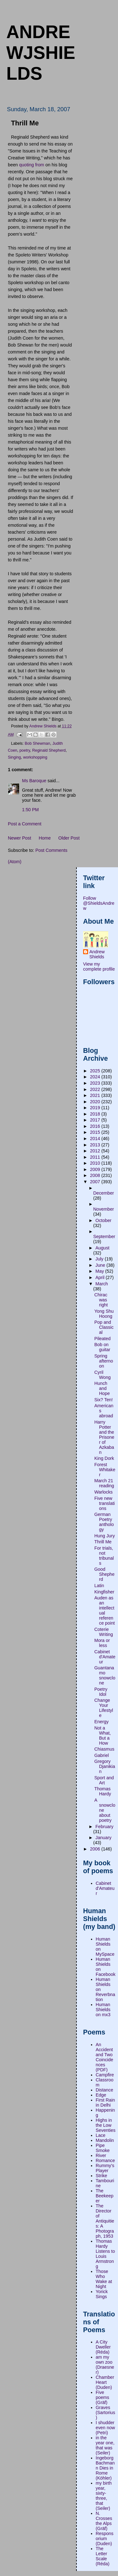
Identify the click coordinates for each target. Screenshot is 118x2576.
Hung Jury (104, 1535)
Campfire (105, 2074)
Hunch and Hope (102, 1388)
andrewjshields (40, 52)
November (103, 1209)
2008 (95, 1175)
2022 (95, 1089)
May (100, 1271)
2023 (95, 1083)
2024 (95, 1076)
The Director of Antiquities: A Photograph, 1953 (105, 2221)
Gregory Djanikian (104, 1766)
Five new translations (104, 1503)
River (101, 2155)
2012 (95, 1150)
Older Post (69, 837)
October (103, 1220)
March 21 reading (104, 1483)
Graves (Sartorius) (105, 2412)
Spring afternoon (103, 1360)
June (100, 1265)
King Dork (104, 1458)
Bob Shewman (37, 743)
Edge (101, 2094)
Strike (101, 2175)
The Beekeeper (104, 2195)
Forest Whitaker (104, 1469)
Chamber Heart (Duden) (105, 2382)
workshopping (35, 757)
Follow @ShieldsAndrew (99, 903)
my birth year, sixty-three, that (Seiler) (104, 2496)
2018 (95, 1113)
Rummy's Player (105, 2168)
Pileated (102, 1338)
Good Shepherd (104, 1574)
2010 (95, 1163)
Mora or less (102, 1643)
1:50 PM (30, 809)
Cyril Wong (102, 1375)
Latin (99, 1585)
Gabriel (101, 1755)
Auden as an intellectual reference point (104, 1610)
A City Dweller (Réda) (103, 2347)
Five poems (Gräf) (102, 2397)
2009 (95, 1169)
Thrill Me (103, 1541)
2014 (95, 1138)
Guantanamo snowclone (104, 1675)
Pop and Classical (104, 1327)
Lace (100, 2135)
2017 (95, 1119)
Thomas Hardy (102, 1791)
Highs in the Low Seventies (105, 2125)
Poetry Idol (100, 1692)
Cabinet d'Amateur (104, 1656)
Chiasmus (104, 1749)
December (103, 1193)
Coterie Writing (103, 1632)
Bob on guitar (102, 1347)
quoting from (31, 164)
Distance (104, 2089)
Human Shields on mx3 (103, 2009)
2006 (95, 1848)
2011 (95, 1157)
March (101, 1283)
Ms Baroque (34, 780)
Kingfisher (104, 1591)
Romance (105, 2160)
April (100, 1277)
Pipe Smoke (103, 2148)
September (104, 1236)
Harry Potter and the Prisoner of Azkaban (104, 1437)
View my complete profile (99, 966)
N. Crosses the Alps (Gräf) (104, 2521)
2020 (95, 1101)
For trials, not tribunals (104, 1556)
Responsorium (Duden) (104, 2538)
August (102, 1247)
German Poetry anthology (104, 1522)
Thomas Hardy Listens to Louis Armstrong (105, 2254)
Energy (101, 1721)
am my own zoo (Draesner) (105, 2365)
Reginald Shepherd (49, 750)
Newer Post (19, 837)
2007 (95, 1181)
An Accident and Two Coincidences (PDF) (104, 2057)
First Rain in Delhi (105, 2102)
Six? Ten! (103, 1399)
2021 (95, 1095)
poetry (25, 750)
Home (45, 837)
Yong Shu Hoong (104, 1314)
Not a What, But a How (102, 1735)
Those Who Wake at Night (104, 2279)
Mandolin (105, 2140)
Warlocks (103, 1492)
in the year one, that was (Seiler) (105, 2445)
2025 (95, 1070)
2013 (95, 1144)
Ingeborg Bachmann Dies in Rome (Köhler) (105, 2468)
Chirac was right (101, 1299)
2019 (95, 1107)
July (99, 1258)
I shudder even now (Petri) (105, 2427)
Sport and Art (104, 1780)
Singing (14, 757)
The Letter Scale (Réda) (103, 2556)
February (104, 1826)
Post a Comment (24, 823)
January (103, 1837)
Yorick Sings (102, 2294)
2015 (95, 1132)
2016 (95, 1126)
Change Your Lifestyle (103, 1708)
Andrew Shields (96, 954)
